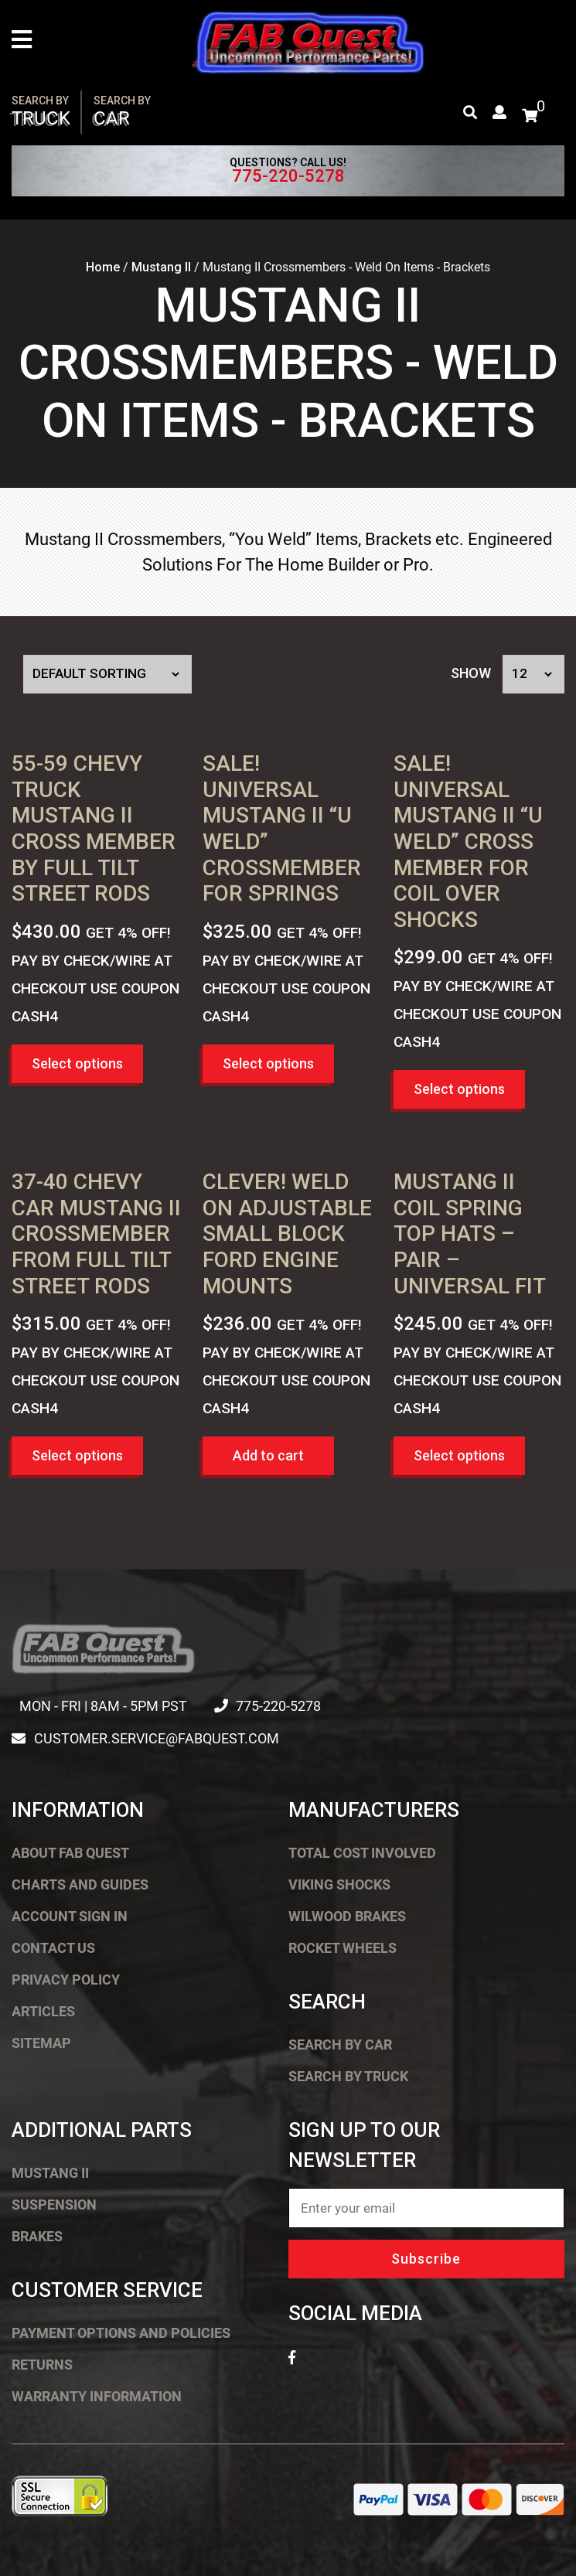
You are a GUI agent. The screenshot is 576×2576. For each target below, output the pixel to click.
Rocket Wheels (342, 1948)
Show (471, 673)
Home (103, 267)
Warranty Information (97, 2396)
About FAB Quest (70, 1853)
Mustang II (161, 267)
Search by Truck (348, 2076)
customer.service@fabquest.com (155, 1738)
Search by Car (340, 2044)
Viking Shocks (339, 1884)
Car (122, 111)
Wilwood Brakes (347, 1916)
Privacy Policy (66, 1979)
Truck (41, 111)
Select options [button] (77, 1063)
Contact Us (53, 1948)
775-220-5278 (288, 176)
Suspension (54, 2204)
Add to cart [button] (268, 1455)
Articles (43, 2011)
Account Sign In (70, 1916)
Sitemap (41, 2043)
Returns (42, 2364)
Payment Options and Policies (121, 2333)
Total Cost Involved (362, 1853)
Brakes (37, 2236)
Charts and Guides (80, 1884)
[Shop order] (107, 674)
